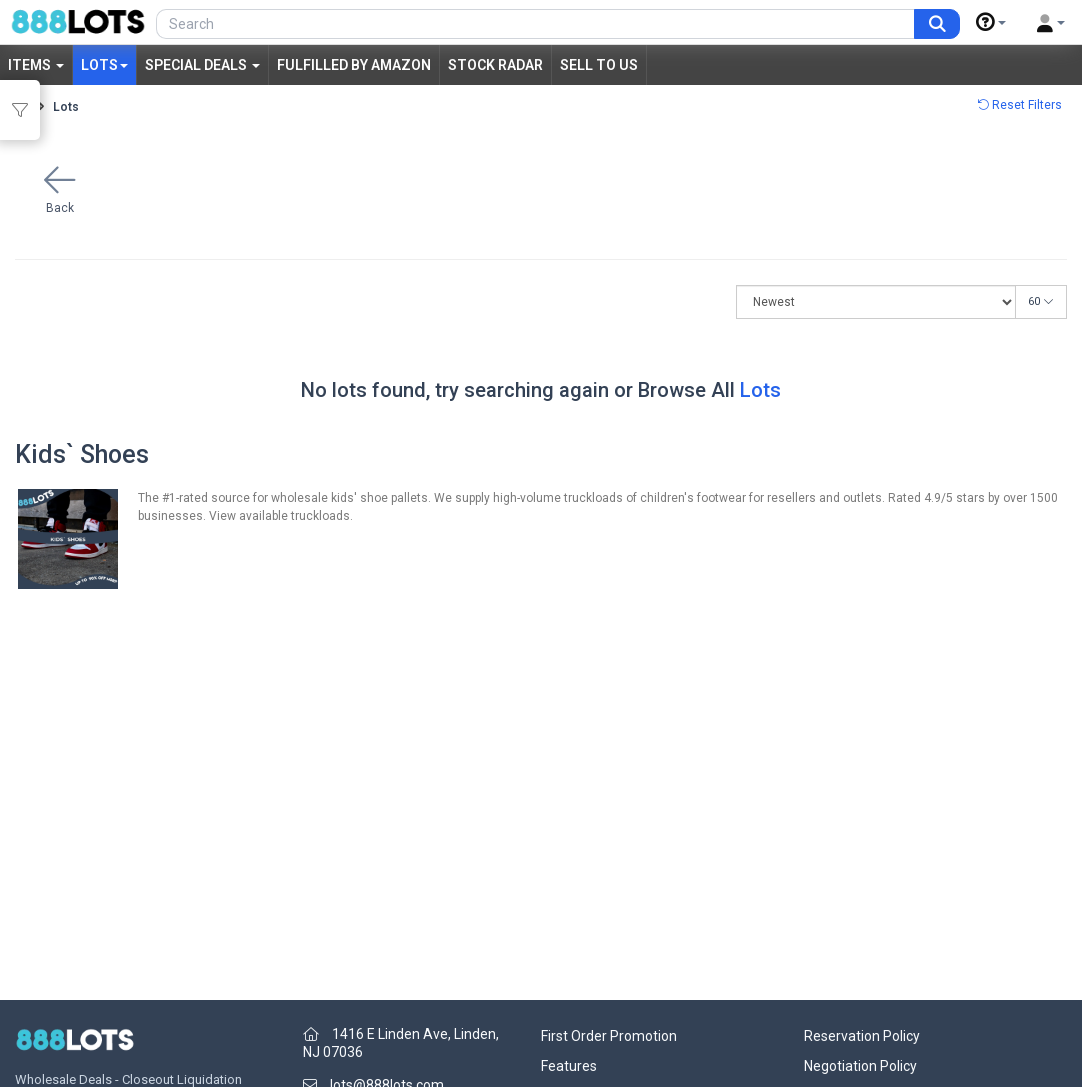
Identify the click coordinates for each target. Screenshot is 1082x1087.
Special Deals (202, 65)
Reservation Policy (862, 1036)
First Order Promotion (609, 1036)
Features (569, 1066)
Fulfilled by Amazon (354, 65)
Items (36, 65)
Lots (104, 65)
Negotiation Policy (860, 1066)
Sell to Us (599, 65)
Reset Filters (1019, 105)
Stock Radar (495, 65)
